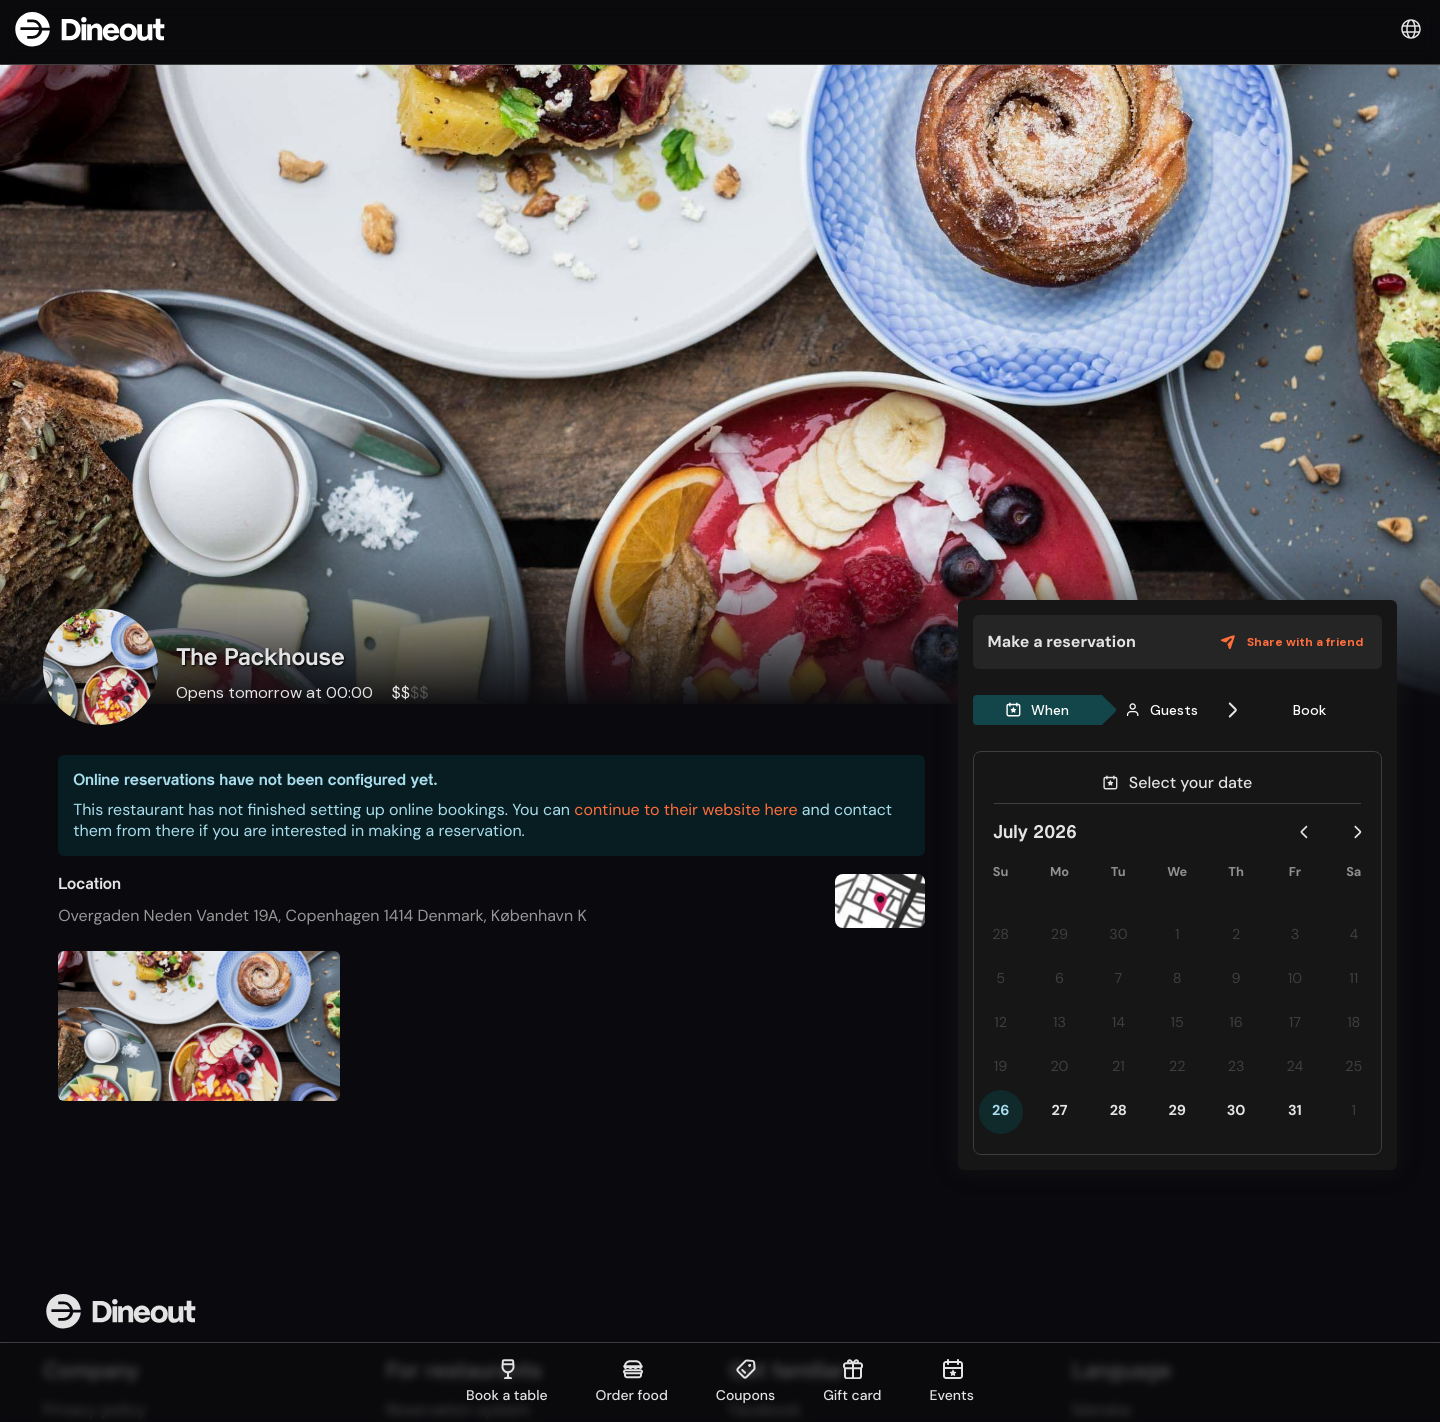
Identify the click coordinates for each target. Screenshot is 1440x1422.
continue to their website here (685, 809)
